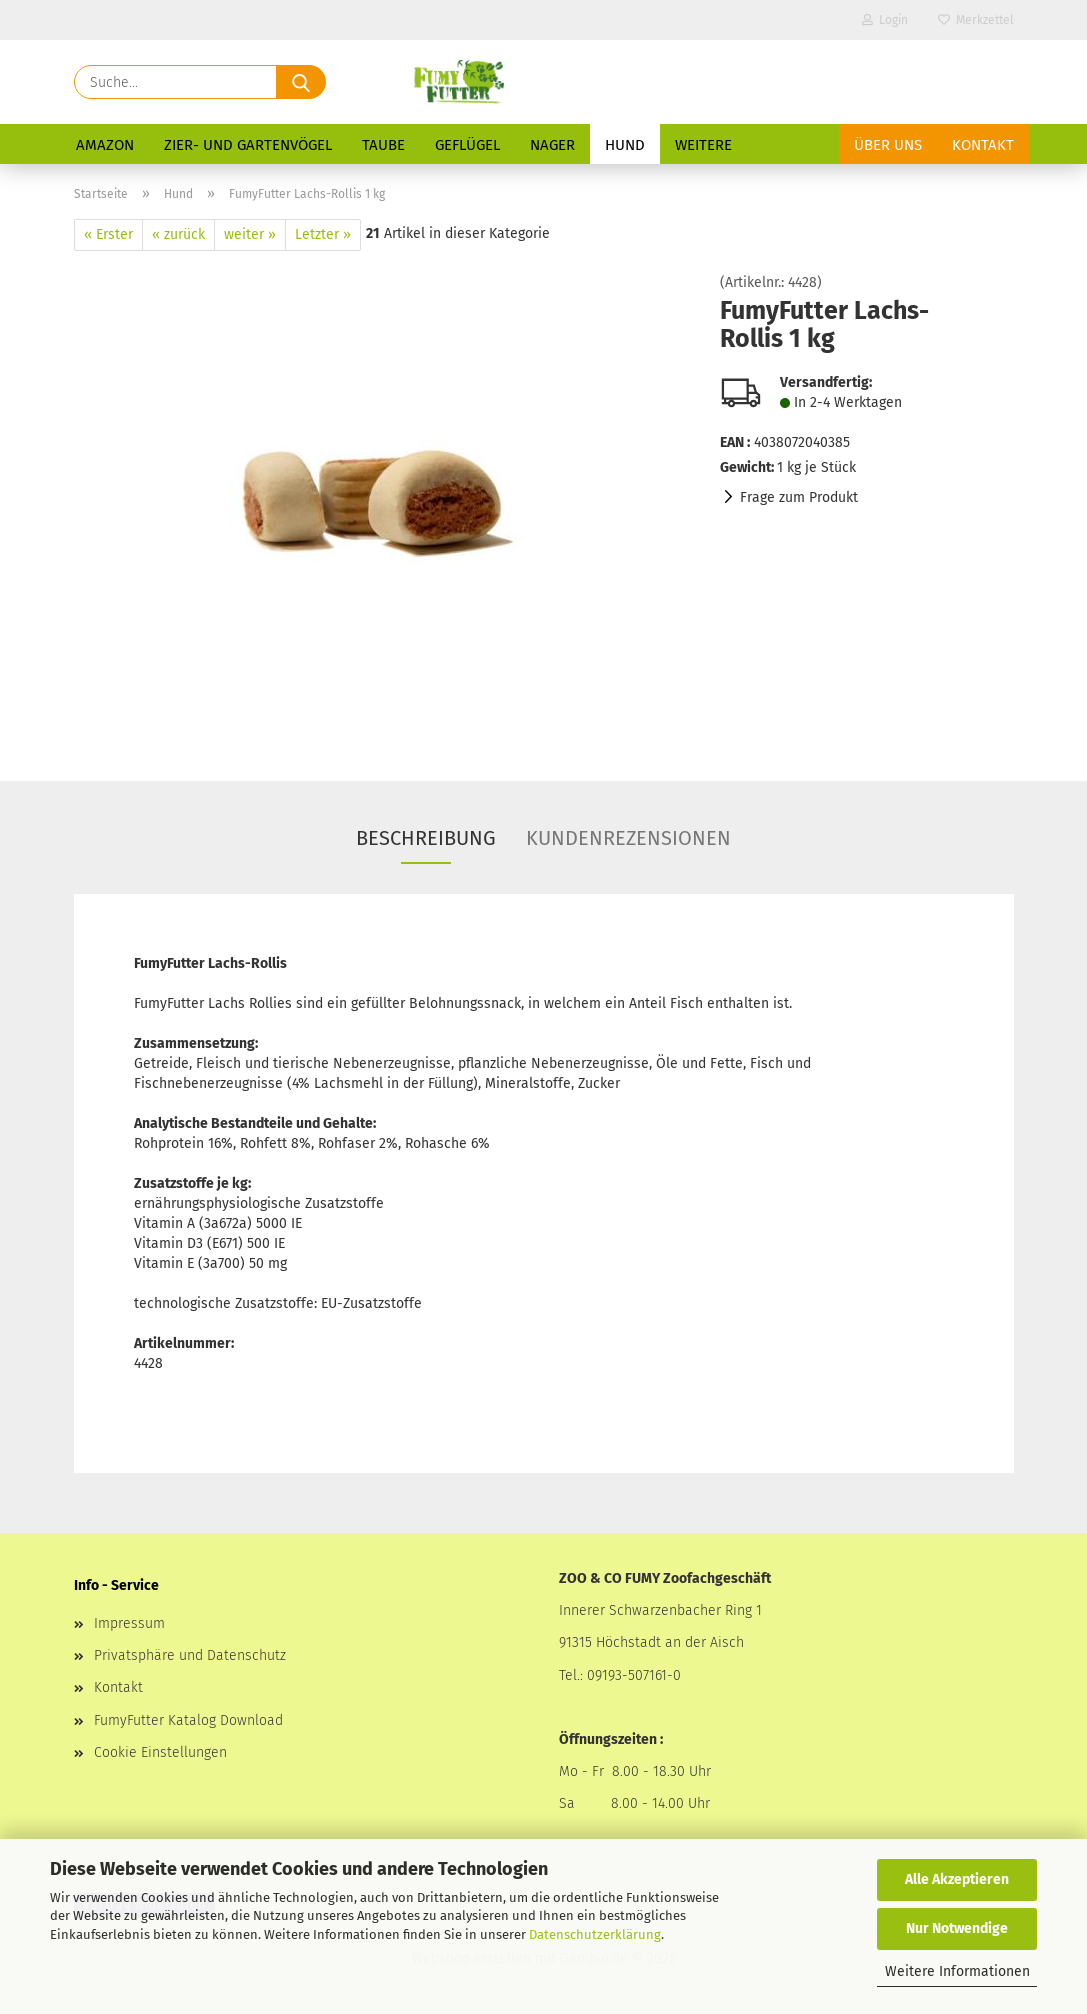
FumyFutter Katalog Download (188, 1720)
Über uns (888, 145)
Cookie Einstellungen (160, 1752)
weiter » (250, 234)
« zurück (178, 234)
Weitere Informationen (957, 1971)
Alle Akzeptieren (957, 1879)
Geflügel (467, 145)
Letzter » (323, 234)
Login (885, 20)
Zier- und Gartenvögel (248, 145)
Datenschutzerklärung (595, 1934)
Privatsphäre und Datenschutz (190, 1655)
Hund (625, 145)
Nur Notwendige (957, 1928)
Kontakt (983, 145)
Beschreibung (426, 838)
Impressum (129, 1623)
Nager (552, 145)
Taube (383, 145)
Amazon (105, 145)
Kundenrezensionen (628, 838)
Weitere (703, 145)
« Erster (108, 234)
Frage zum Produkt (799, 497)
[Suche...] (301, 82)
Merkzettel (976, 20)
